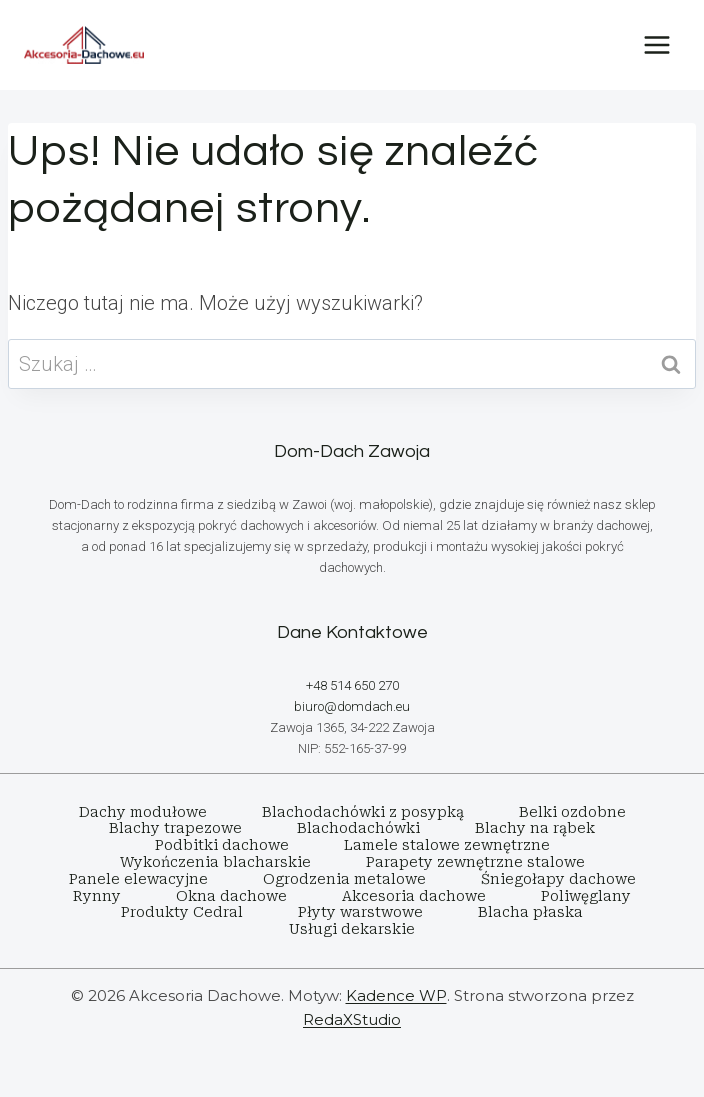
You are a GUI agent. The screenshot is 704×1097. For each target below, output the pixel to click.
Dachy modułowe (143, 812)
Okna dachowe (231, 896)
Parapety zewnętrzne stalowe (475, 862)
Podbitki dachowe (222, 845)
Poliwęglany (586, 896)
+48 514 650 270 (352, 685)
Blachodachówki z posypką (363, 812)
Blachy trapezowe (175, 828)
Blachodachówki (358, 828)
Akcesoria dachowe (414, 896)
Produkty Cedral (182, 912)
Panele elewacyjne (138, 879)
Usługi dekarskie (352, 929)
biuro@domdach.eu (352, 706)
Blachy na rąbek (535, 828)
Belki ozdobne (572, 812)
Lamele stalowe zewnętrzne (447, 845)
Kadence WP (396, 995)
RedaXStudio (352, 1019)
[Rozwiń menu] (656, 44)
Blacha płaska (530, 912)
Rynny (97, 896)
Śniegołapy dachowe (558, 879)
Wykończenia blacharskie (215, 862)
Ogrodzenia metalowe (344, 879)
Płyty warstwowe (360, 912)
